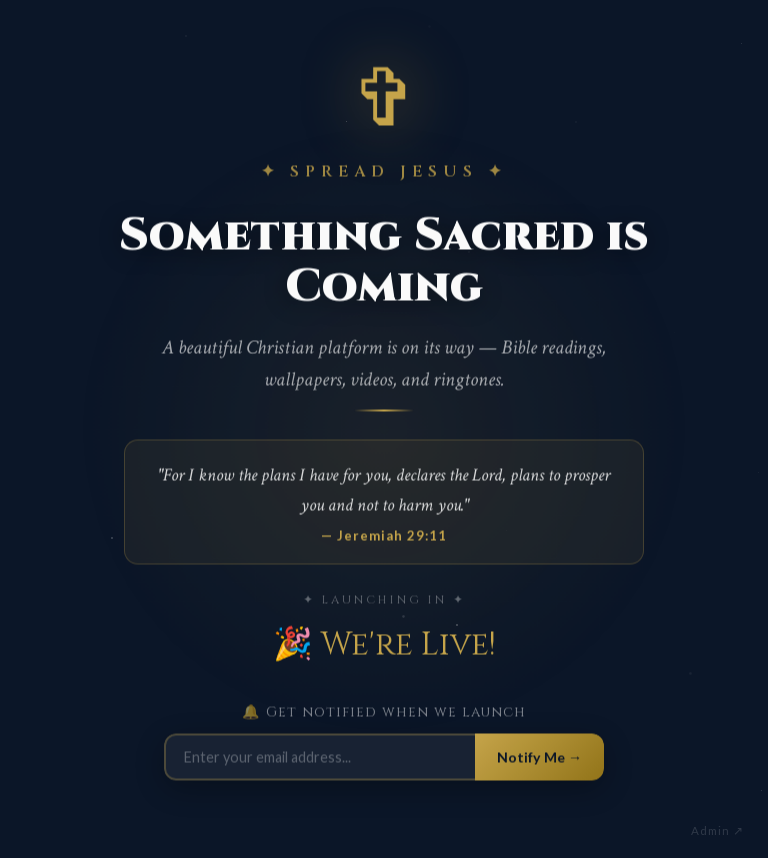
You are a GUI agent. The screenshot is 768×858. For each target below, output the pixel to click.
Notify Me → (539, 759)
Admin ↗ (717, 830)
